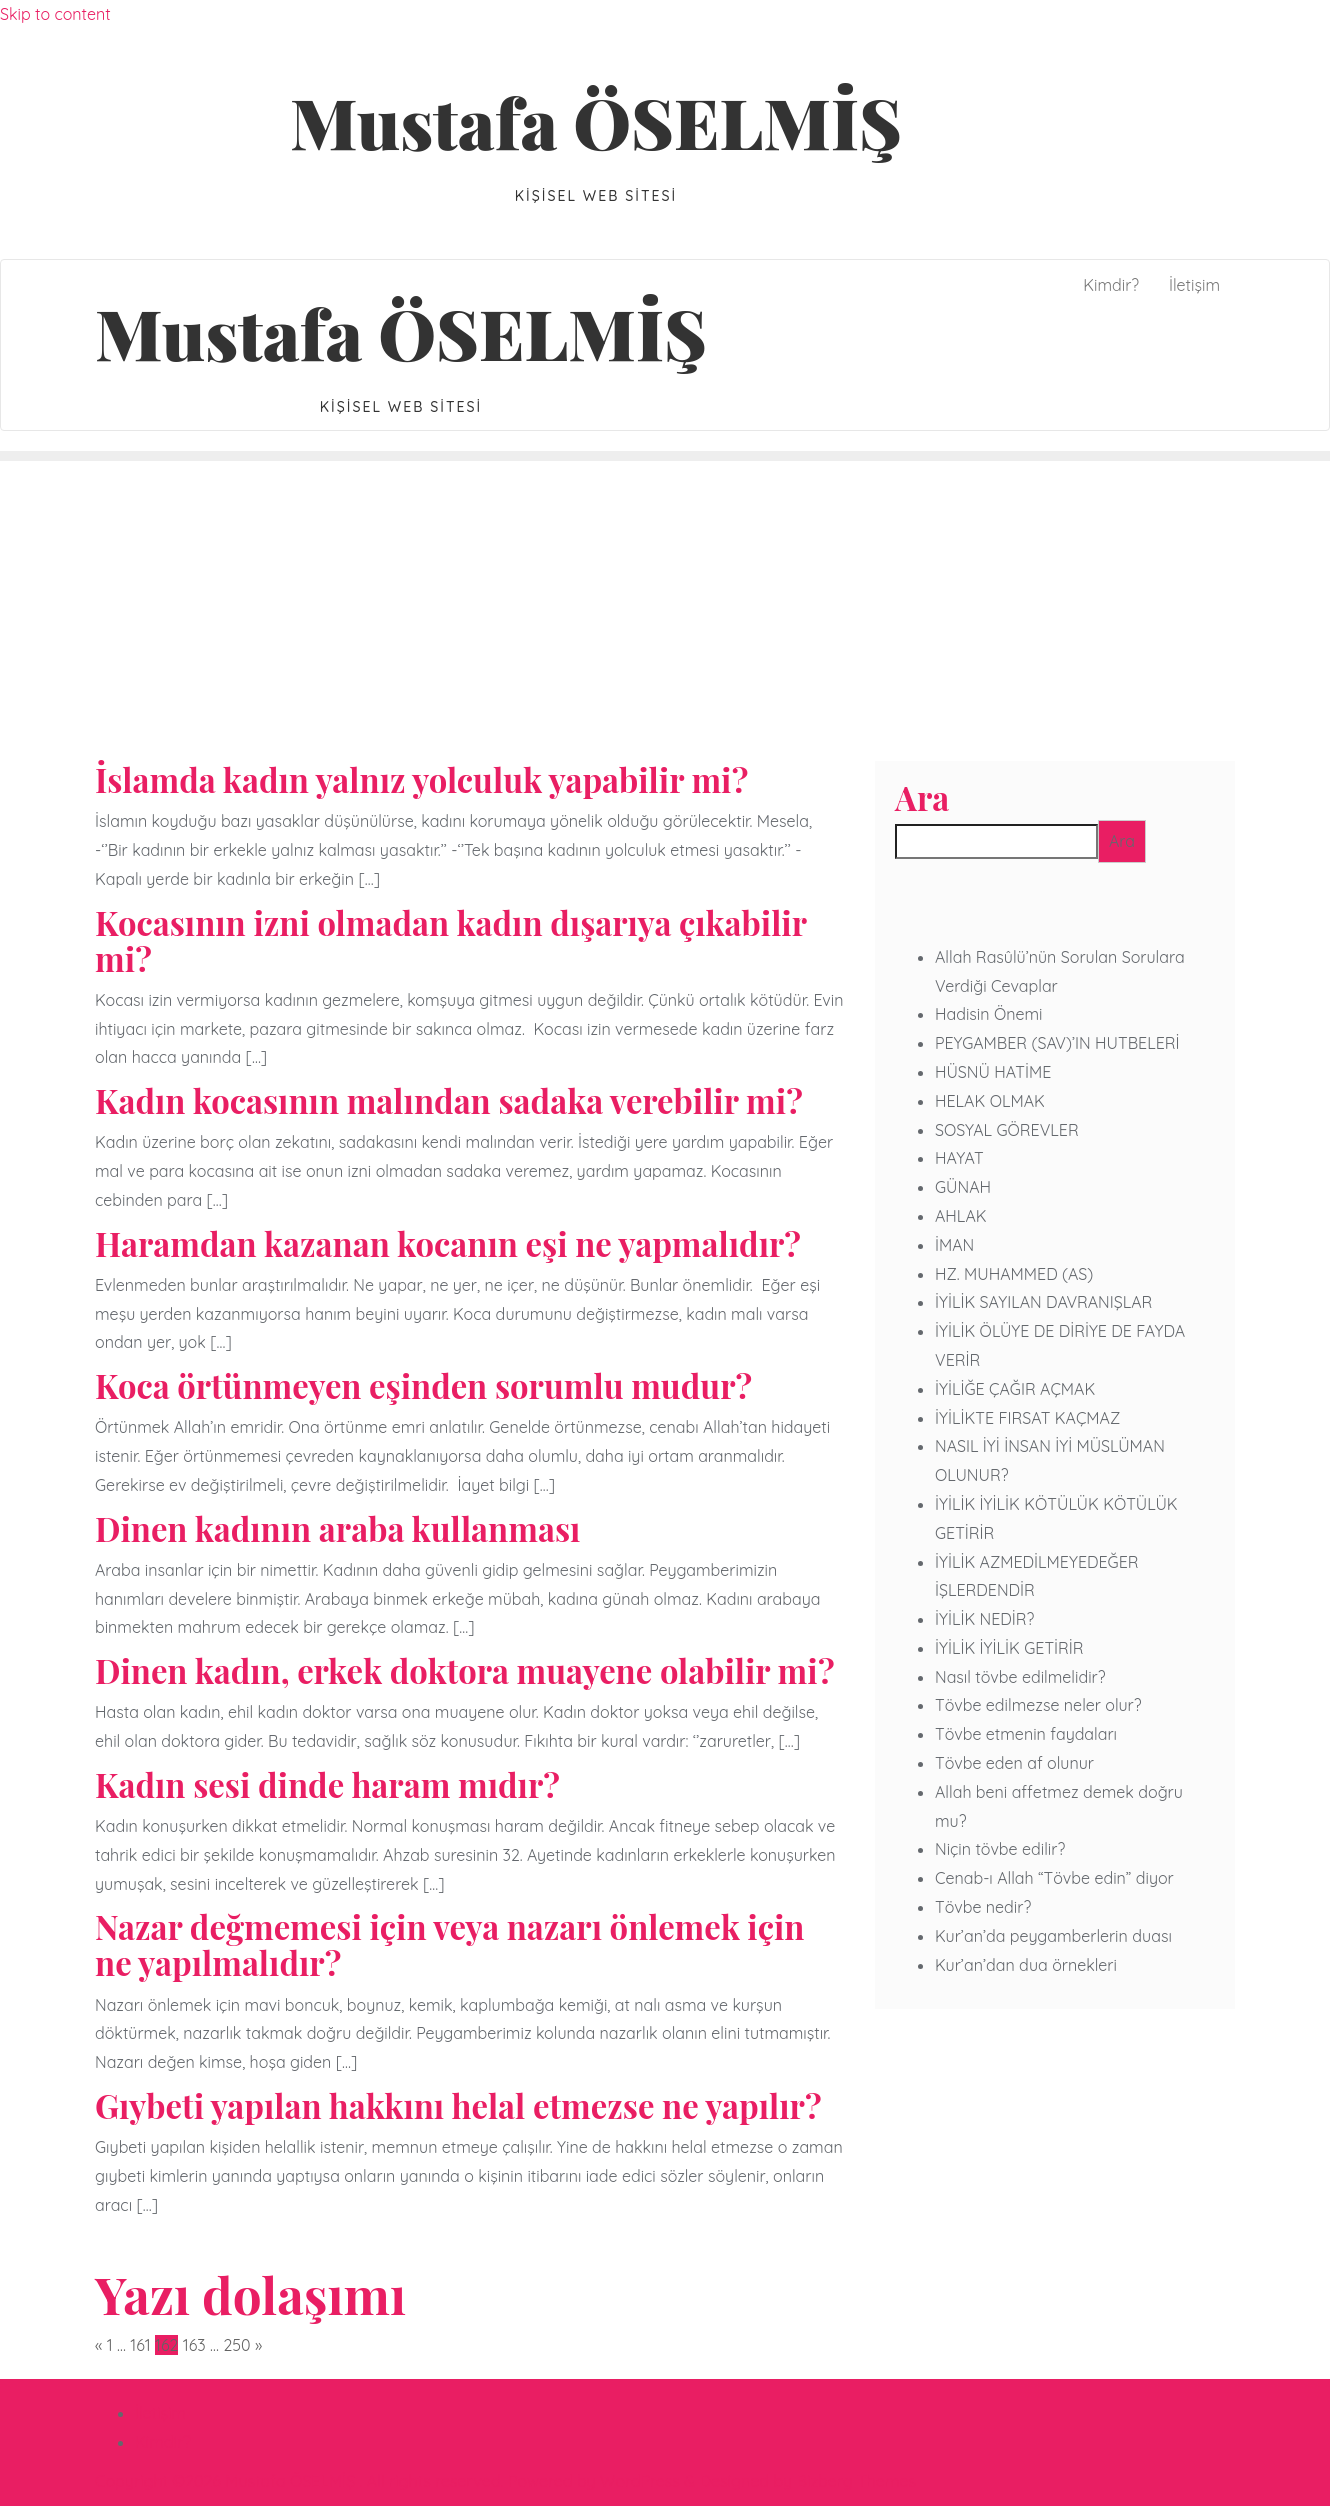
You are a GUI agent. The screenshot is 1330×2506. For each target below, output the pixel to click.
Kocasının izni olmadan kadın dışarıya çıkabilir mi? (450, 940)
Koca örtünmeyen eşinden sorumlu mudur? (423, 1385)
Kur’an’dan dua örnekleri (1026, 1965)
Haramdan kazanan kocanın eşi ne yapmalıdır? (448, 1243)
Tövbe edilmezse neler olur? (1038, 1705)
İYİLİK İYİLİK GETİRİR (1009, 1648)
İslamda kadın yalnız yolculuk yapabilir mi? (421, 779)
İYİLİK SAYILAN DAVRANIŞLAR (1043, 1302)
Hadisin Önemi (988, 1014)
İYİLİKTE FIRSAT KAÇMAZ (1027, 1418)
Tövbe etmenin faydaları (1026, 1734)
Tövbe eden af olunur (1014, 1763)
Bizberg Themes (856, 2481)
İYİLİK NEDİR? (984, 1619)
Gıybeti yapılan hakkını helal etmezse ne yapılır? (458, 2105)
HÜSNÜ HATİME (993, 1072)
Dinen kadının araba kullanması (337, 1528)
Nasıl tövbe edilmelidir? (1020, 1677)
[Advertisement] (665, 611)
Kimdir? (163, 2442)
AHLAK (961, 1216)
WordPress (640, 2481)
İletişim (160, 2413)
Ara (922, 797)
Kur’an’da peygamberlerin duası (1053, 1936)
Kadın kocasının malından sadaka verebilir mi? (449, 1100)
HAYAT (959, 1158)
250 (236, 2345)
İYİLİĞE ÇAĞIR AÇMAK (1015, 1389)
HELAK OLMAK (990, 1101)
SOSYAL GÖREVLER (1007, 1130)
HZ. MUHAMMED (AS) (1014, 1274)
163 (194, 2345)
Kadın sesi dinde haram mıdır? (327, 1784)
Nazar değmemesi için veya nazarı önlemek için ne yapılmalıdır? (449, 1944)
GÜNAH (963, 1187)
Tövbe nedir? (983, 1907)
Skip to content (55, 14)
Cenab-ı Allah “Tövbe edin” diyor (1054, 1878)
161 (140, 2345)
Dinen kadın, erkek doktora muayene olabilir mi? (465, 1670)
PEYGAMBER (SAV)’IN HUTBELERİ (1057, 1043)
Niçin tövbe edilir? (1000, 1849)
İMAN (954, 1245)
